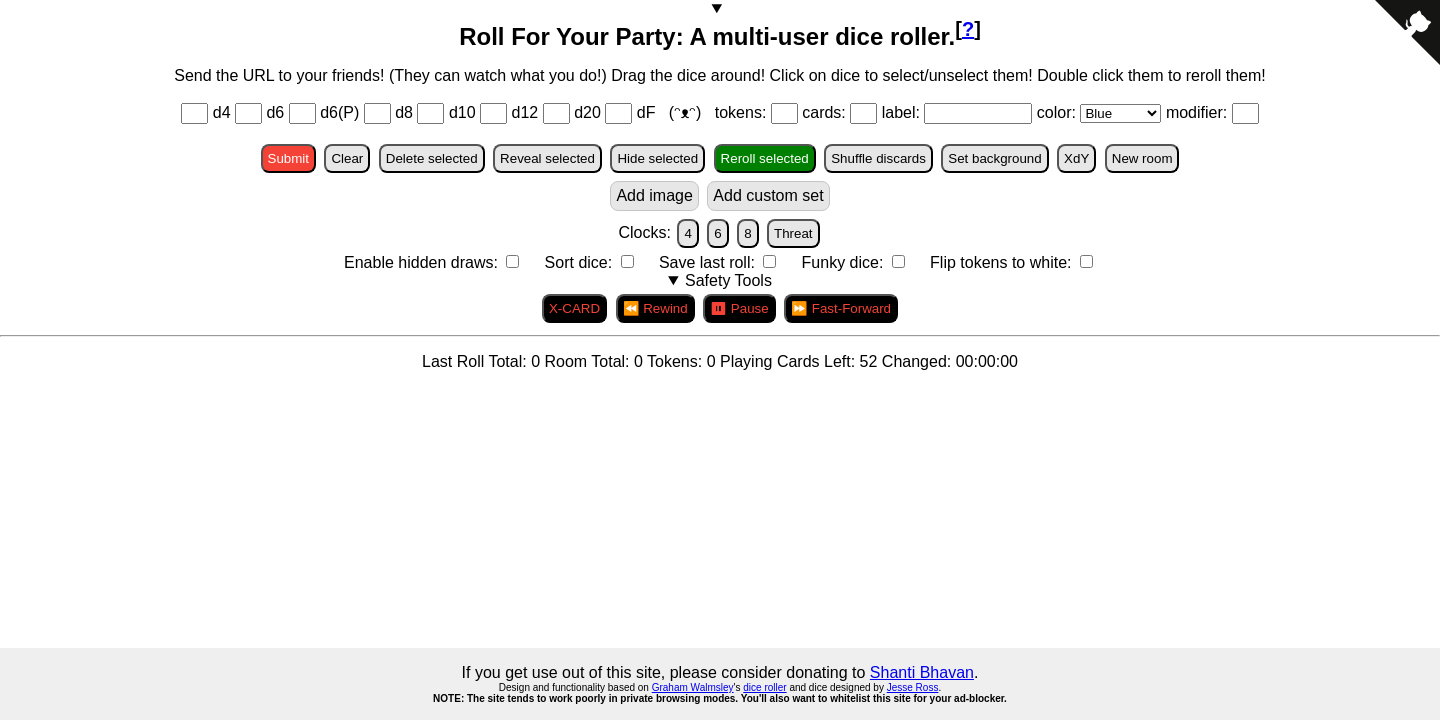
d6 (275, 112)
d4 (222, 112)
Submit (288, 158)
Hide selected (657, 158)
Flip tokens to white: (1003, 262)
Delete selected (432, 158)
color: (1059, 112)
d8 (404, 112)
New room (1142, 158)
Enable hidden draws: (423, 262)
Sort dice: (581, 262)
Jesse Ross (913, 687)
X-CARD (574, 308)
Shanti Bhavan (922, 672)
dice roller (764, 687)
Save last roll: (709, 262)
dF (648, 112)
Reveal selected (547, 158)
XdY (1076, 158)
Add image (654, 195)
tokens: (743, 112)
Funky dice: (845, 262)
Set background (994, 158)
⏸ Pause (739, 308)
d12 (525, 112)
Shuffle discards (878, 158)
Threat (793, 233)
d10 (462, 112)
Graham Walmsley (693, 687)
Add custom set (768, 195)
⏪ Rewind (655, 308)
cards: (826, 112)
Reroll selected (765, 158)
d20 (587, 112)
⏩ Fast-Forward (841, 308)
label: (903, 112)
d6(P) (339, 112)
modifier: (1199, 112)
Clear (347, 158)
